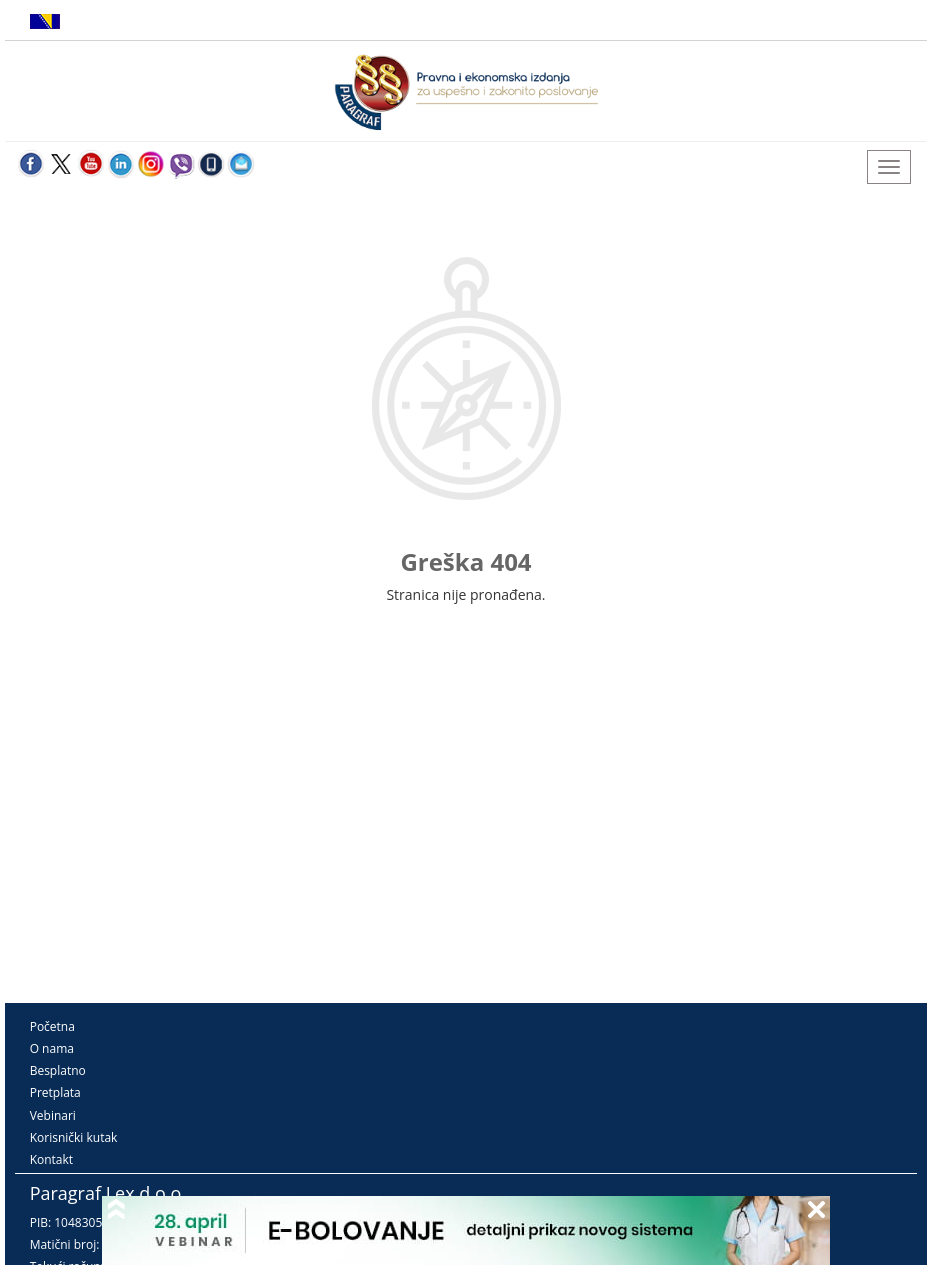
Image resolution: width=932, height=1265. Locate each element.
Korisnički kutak (74, 1137)
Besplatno (58, 1070)
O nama (52, 1048)
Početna (52, 1026)
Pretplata (55, 1092)
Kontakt (51, 1159)
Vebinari (53, 1115)
